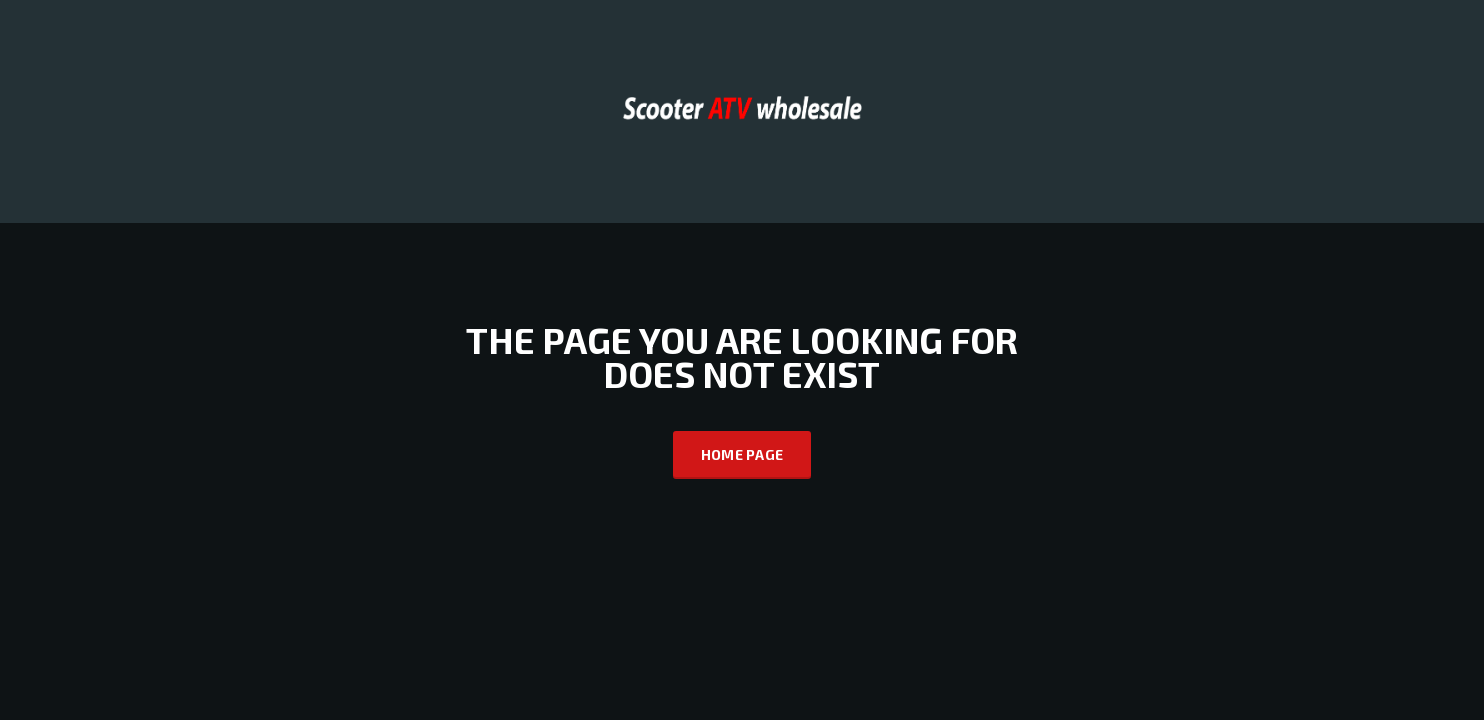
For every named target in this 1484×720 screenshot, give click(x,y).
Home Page (742, 454)
